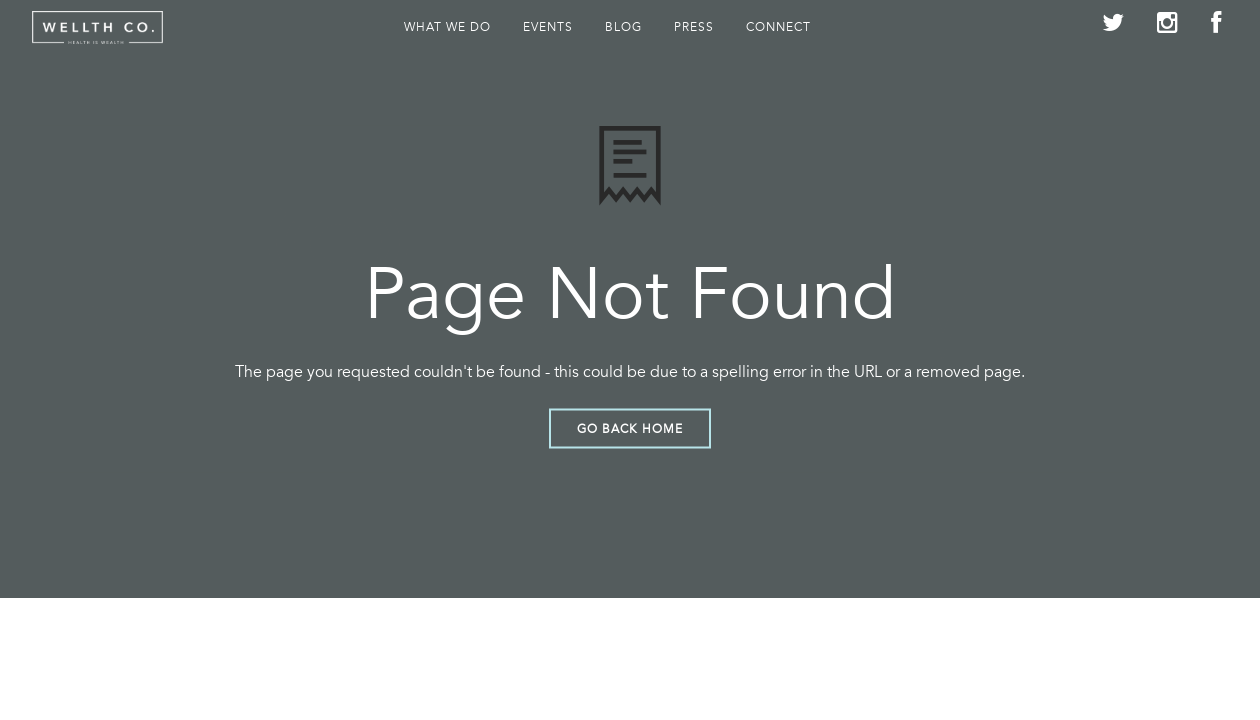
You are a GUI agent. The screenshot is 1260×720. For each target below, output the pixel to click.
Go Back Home (630, 428)
